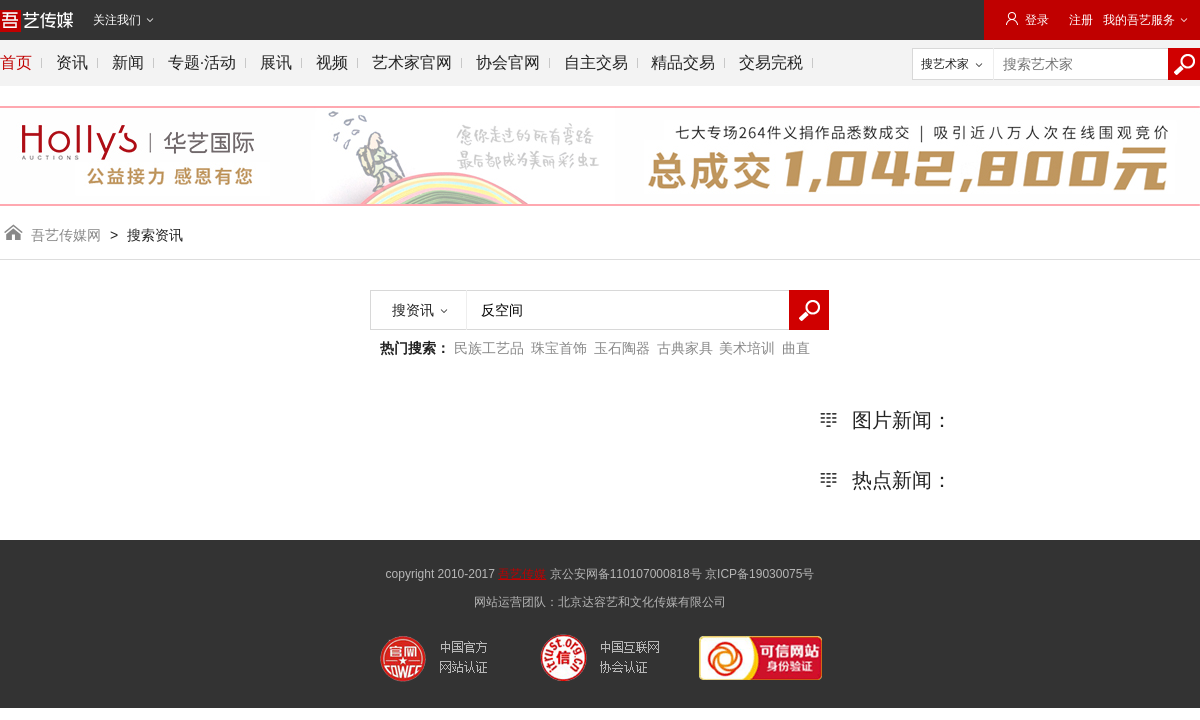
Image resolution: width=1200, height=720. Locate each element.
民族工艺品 (489, 348)
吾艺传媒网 (65, 235)
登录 (1026, 20)
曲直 (796, 348)
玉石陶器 (622, 348)
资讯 (72, 62)
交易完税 (771, 62)
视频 (332, 62)
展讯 (276, 62)
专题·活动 (202, 62)
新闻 (128, 62)
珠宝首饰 (559, 348)
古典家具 (685, 348)
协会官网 (508, 62)
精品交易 (683, 62)
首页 (16, 62)
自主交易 (596, 62)
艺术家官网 (412, 62)
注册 (1081, 20)
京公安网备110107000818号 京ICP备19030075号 (682, 574)
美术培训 (747, 348)
